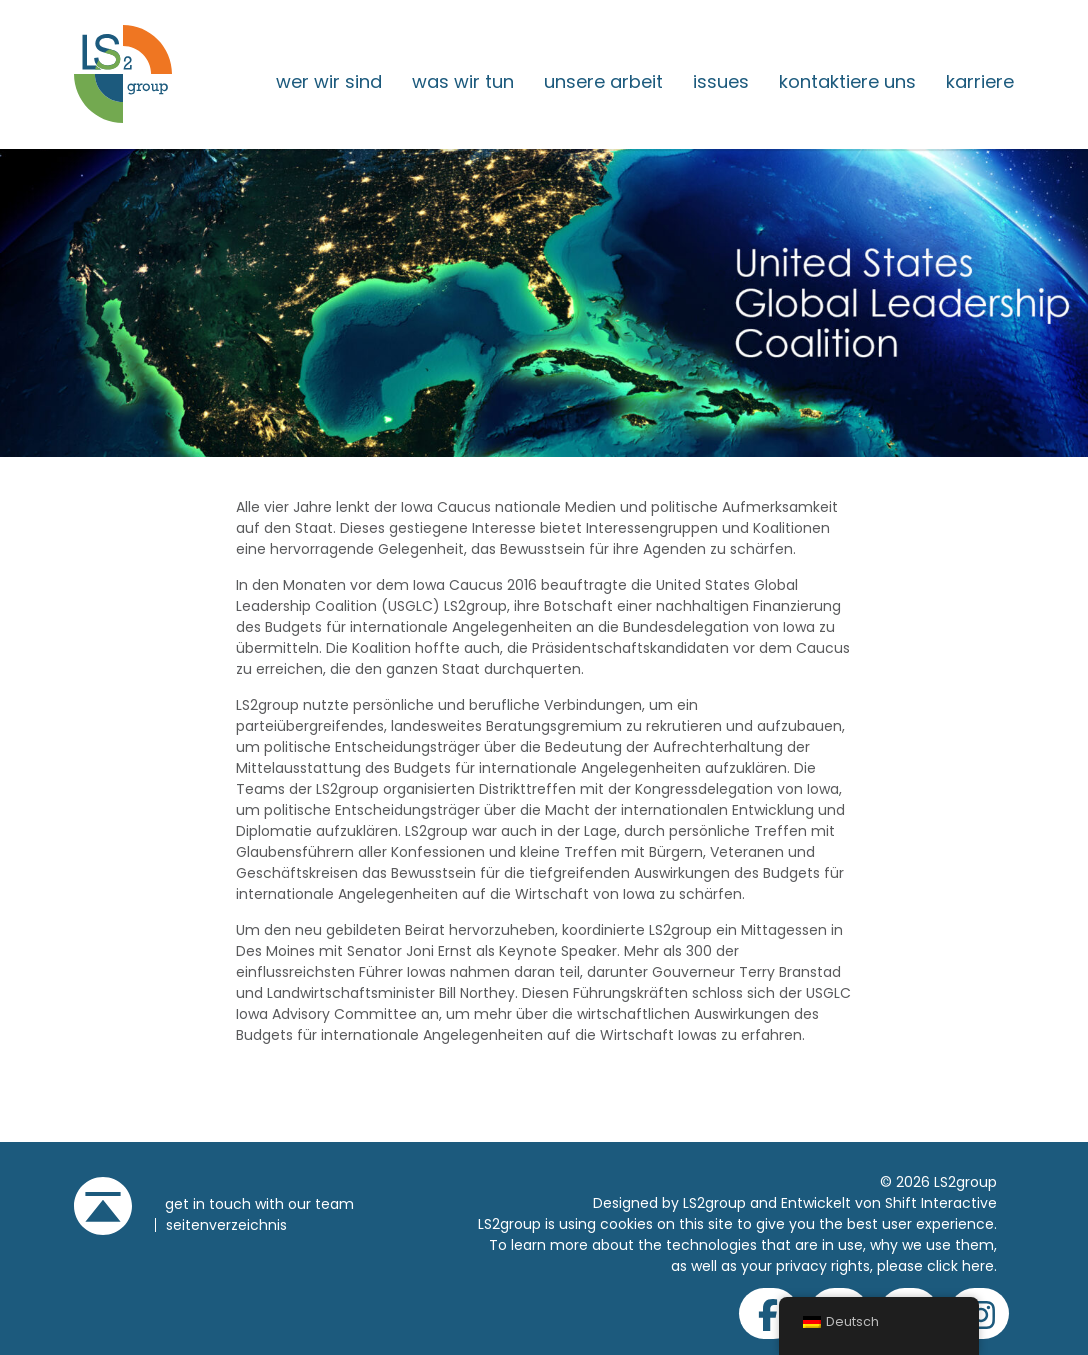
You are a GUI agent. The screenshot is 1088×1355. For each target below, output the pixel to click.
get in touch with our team (259, 1204)
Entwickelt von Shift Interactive (889, 1203)
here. (979, 1266)
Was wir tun (463, 82)
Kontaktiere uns (847, 82)
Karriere (980, 82)
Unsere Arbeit (603, 82)
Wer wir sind (329, 82)
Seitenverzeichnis (226, 1225)
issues (721, 82)
